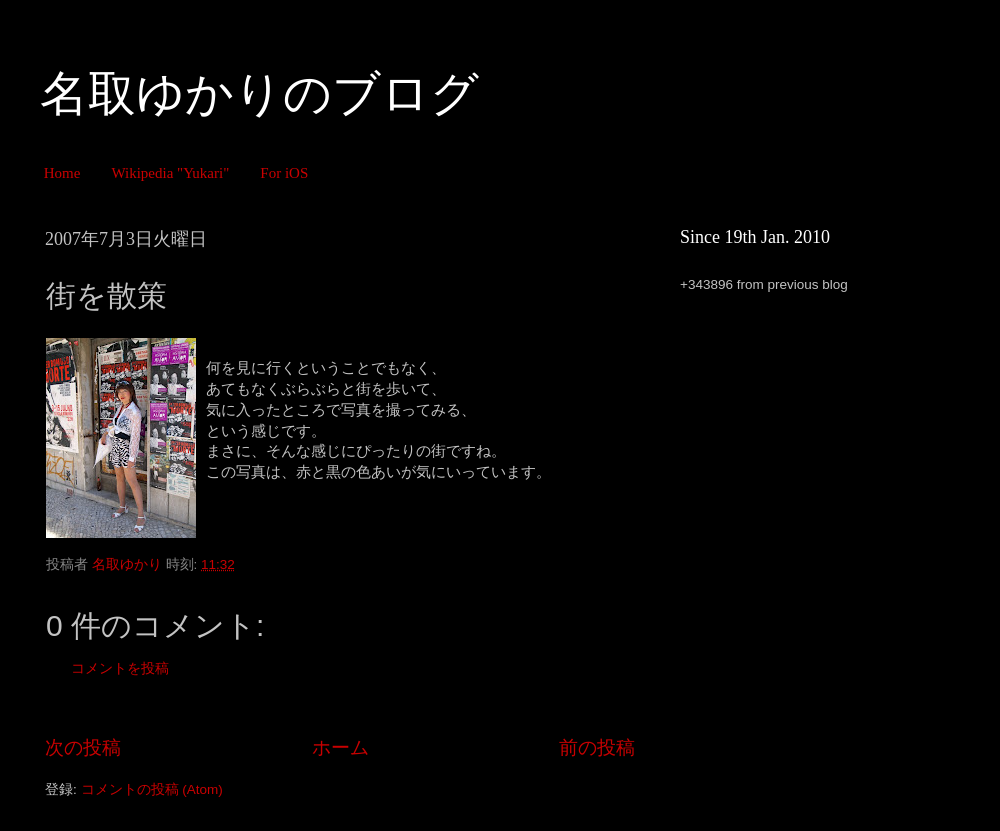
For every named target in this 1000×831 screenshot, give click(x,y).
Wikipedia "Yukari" (170, 173)
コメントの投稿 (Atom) (152, 789)
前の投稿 (597, 747)
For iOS (284, 173)
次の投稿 (83, 747)
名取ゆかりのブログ (259, 93)
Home (62, 173)
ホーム (340, 747)
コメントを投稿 (120, 668)
